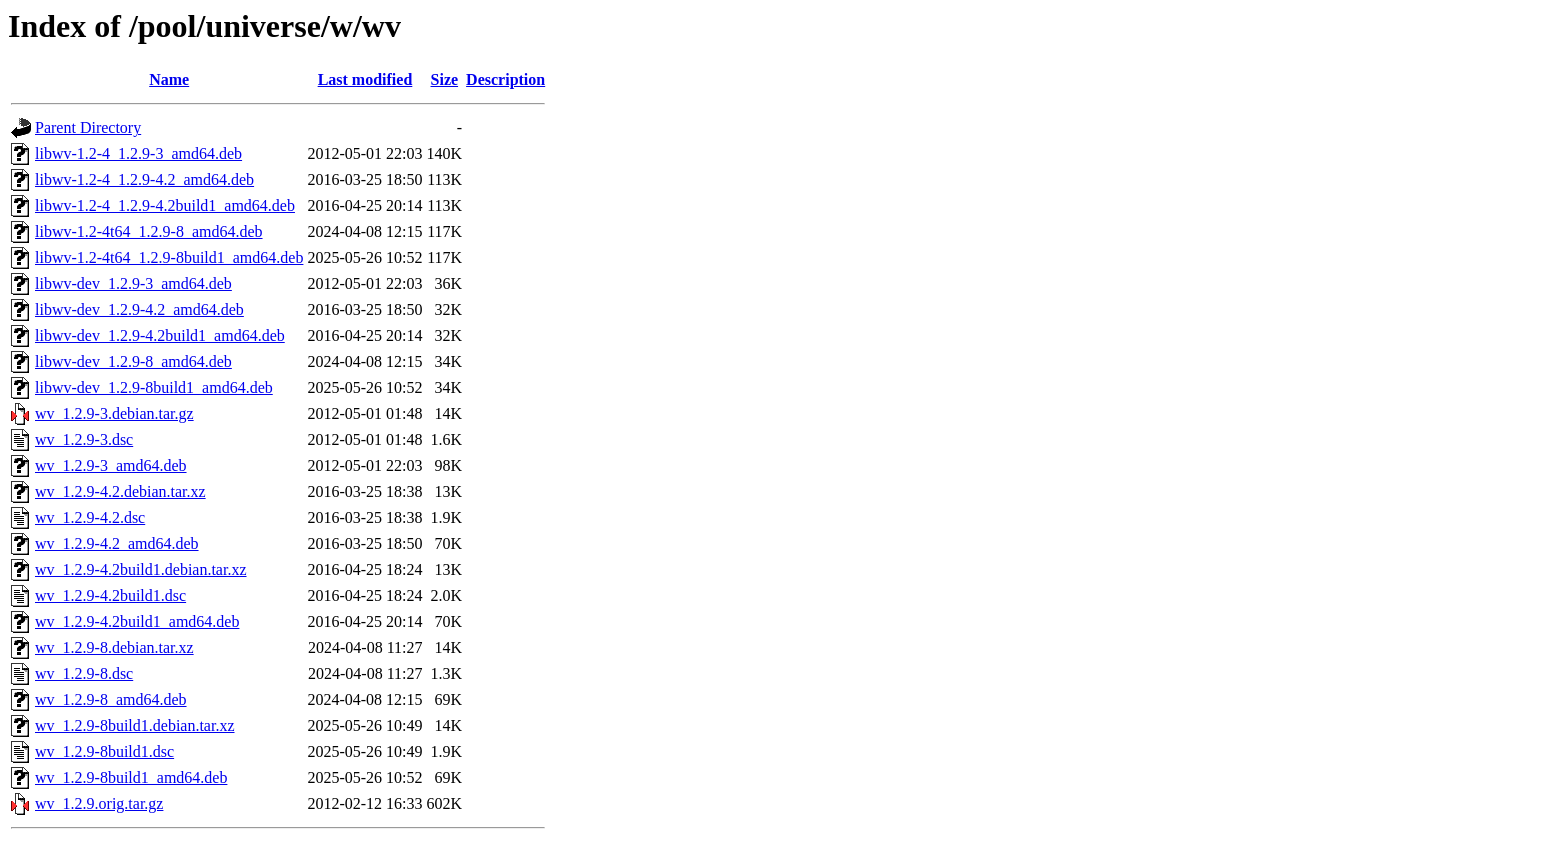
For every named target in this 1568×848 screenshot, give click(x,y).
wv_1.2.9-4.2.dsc (90, 517)
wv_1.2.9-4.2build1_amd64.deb (137, 621)
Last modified (365, 79)
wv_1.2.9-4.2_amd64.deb (117, 543)
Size (445, 79)
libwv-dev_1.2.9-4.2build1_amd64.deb (160, 335)
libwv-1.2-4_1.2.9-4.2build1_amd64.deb (165, 205)
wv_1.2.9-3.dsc (84, 439)
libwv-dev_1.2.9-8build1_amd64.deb (154, 387)
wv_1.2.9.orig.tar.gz (99, 803)
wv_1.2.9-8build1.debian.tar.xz (135, 725)
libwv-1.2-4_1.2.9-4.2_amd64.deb (144, 179)
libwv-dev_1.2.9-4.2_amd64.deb (139, 309)
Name (169, 79)
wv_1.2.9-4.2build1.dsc (110, 595)
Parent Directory (88, 127)
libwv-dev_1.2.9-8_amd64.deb (133, 361)
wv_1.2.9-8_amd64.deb (111, 699)
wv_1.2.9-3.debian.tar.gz (114, 413)
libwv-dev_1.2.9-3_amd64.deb (133, 283)
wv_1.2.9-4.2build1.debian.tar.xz (141, 569)
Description (505, 79)
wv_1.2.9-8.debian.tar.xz (114, 647)
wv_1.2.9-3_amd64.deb (111, 465)
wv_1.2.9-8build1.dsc (104, 751)
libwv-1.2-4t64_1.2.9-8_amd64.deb (149, 231)
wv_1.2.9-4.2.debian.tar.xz (120, 491)
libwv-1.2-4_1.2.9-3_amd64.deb (138, 153)
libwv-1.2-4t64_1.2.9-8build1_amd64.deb (169, 257)
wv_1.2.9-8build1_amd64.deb (131, 777)
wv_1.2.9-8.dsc (84, 673)
